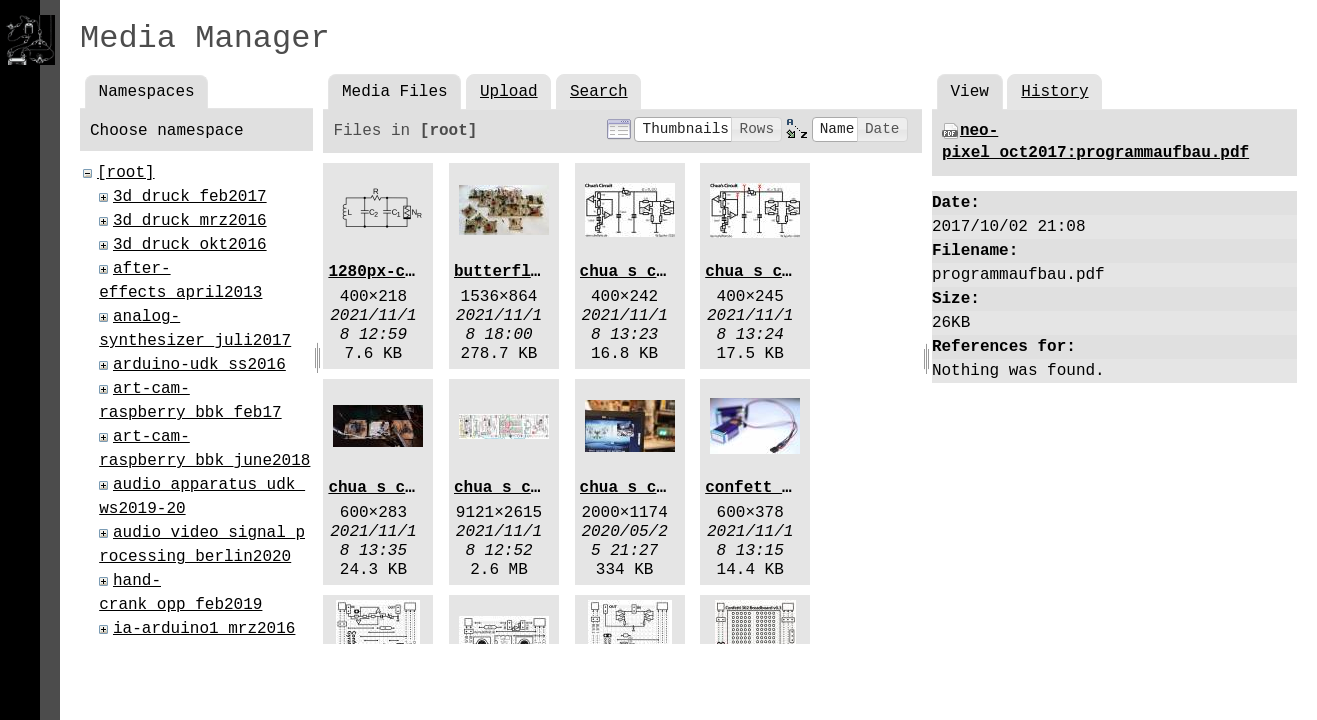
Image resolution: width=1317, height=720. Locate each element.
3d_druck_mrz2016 (190, 221)
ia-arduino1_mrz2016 (204, 629)
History (1054, 92)
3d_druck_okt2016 (190, 245)
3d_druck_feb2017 (190, 197)
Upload (509, 92)
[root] (126, 173)
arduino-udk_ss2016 (199, 365)
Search (599, 92)
